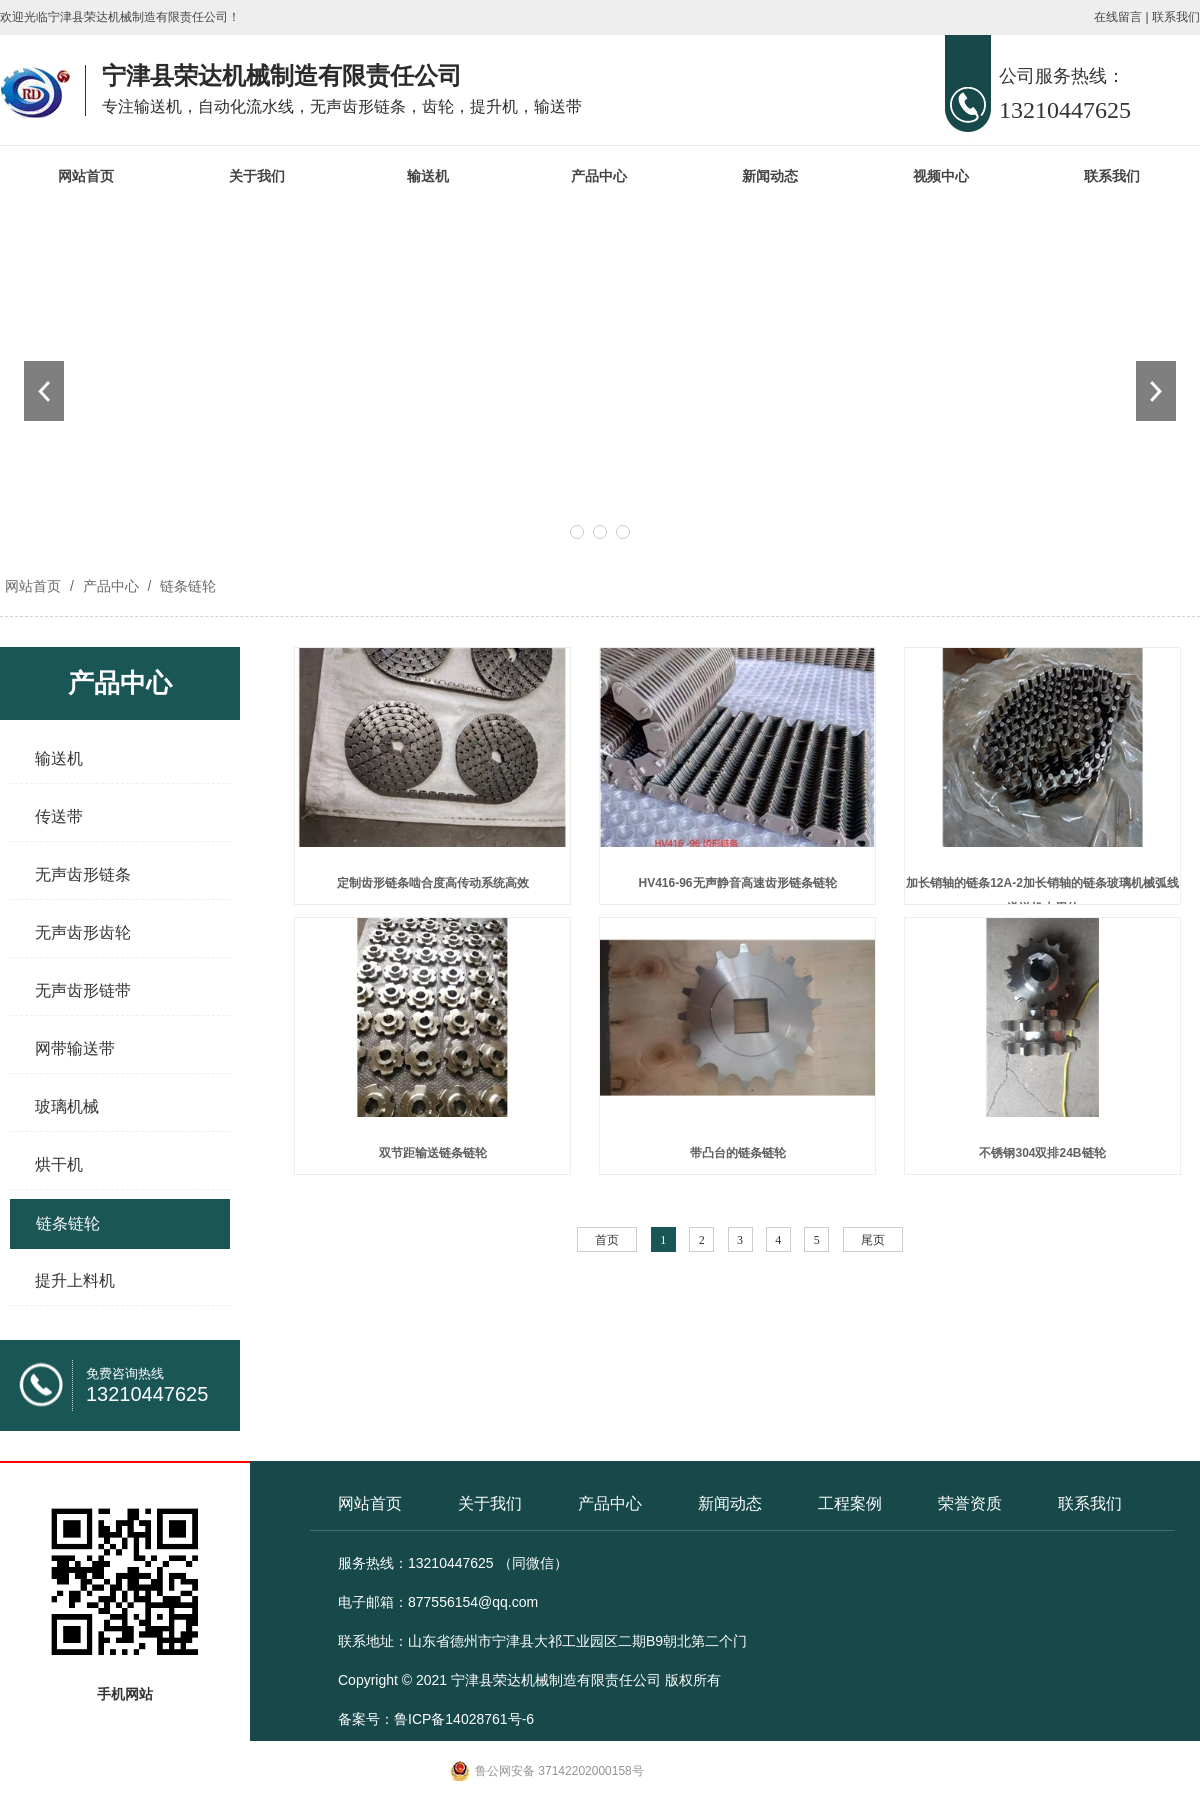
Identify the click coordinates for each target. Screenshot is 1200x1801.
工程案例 (850, 1503)
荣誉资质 (970, 1503)
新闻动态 (770, 176)
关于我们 (257, 176)
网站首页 (86, 176)
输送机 (428, 176)
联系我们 (1176, 17)
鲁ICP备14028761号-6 (464, 1719)
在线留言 (1118, 17)
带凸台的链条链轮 (738, 1153)
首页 (607, 1240)
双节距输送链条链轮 (433, 1153)
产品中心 (599, 176)
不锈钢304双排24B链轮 (1042, 1153)
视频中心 (941, 176)
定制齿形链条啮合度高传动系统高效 (433, 883)
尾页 (873, 1240)
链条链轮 (186, 586)
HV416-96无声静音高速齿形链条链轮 (737, 883)
